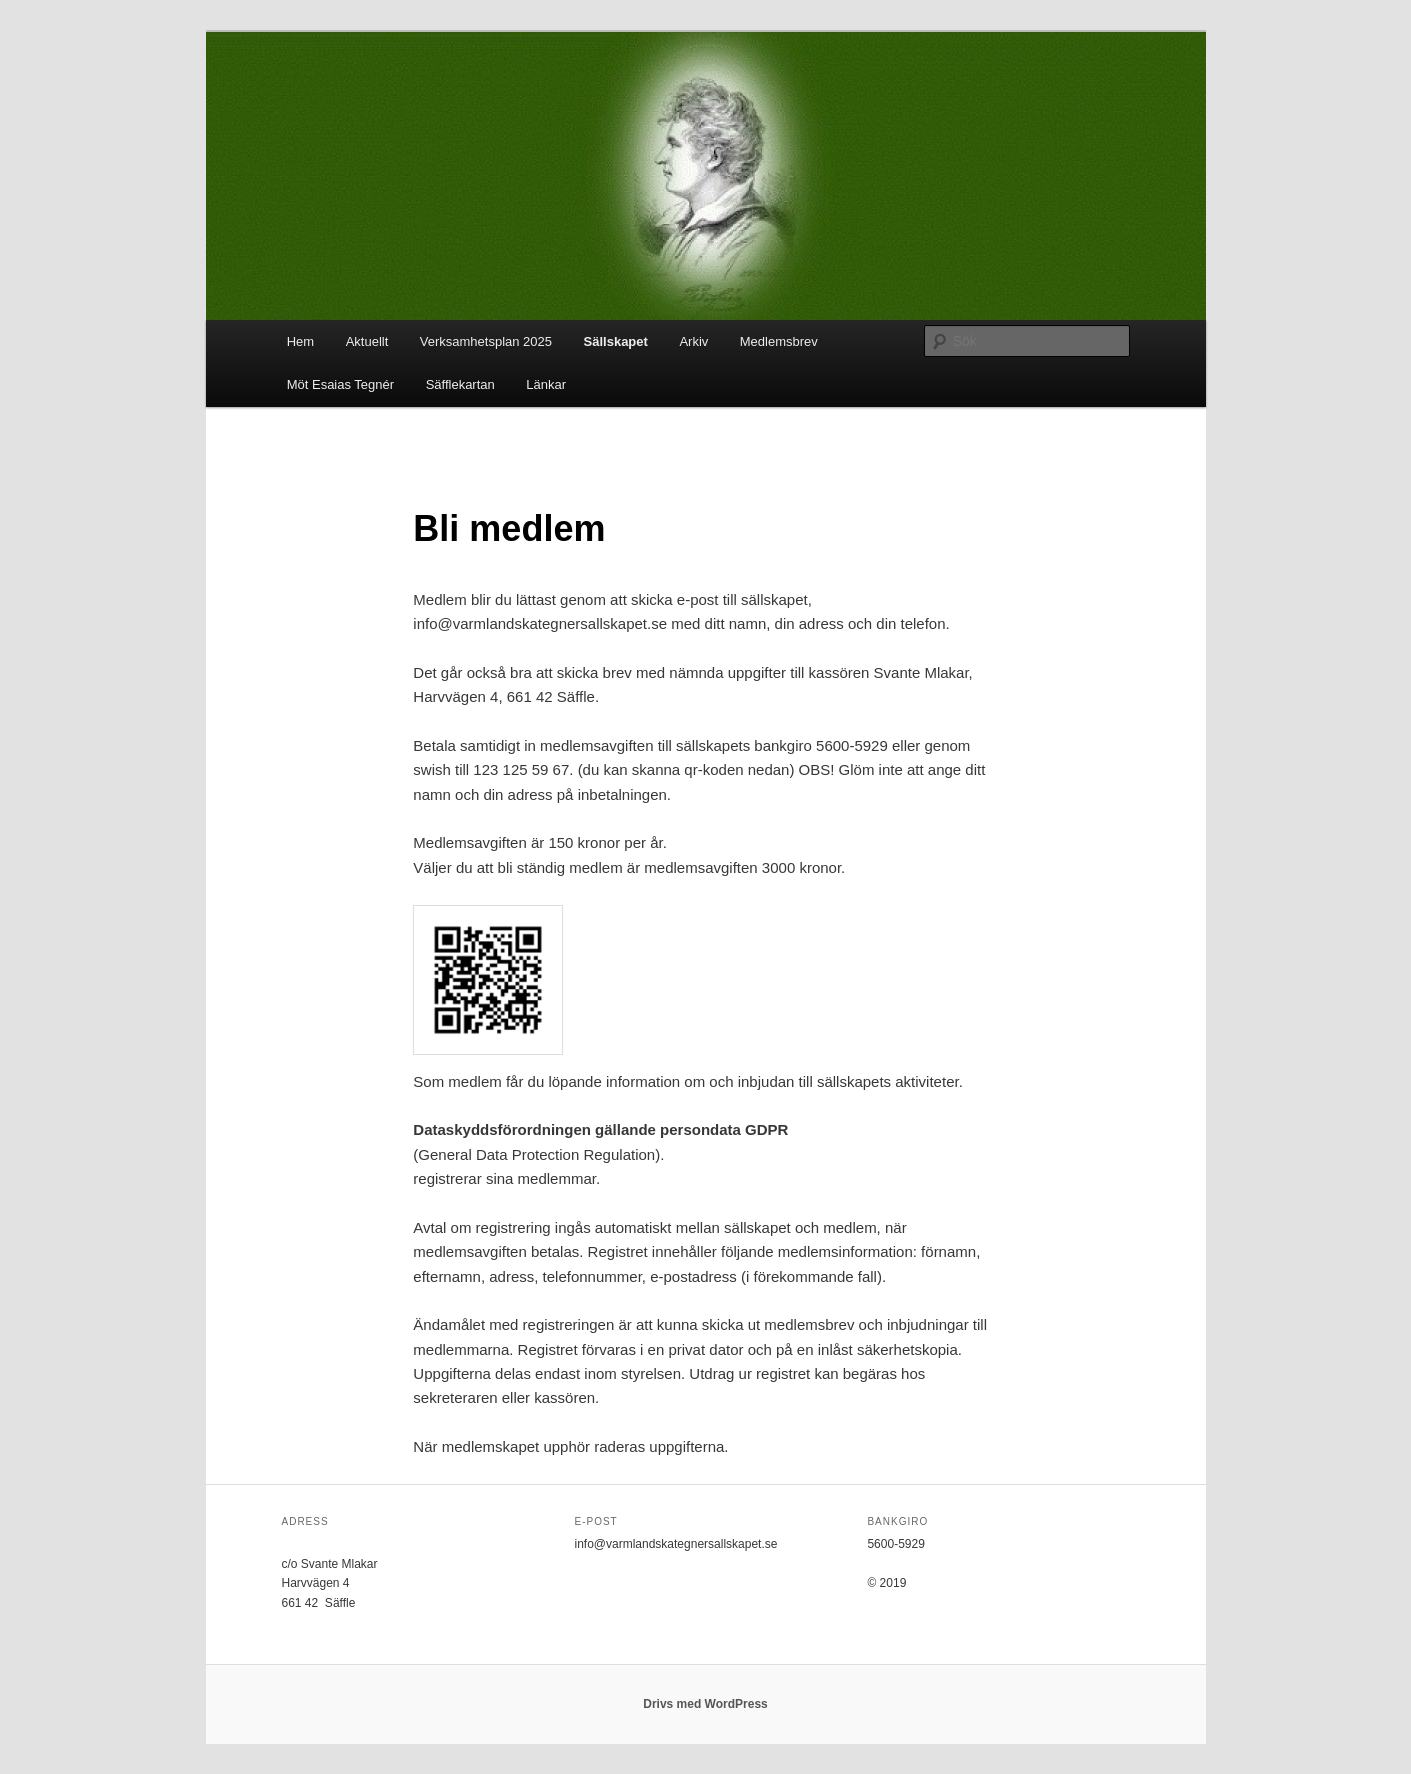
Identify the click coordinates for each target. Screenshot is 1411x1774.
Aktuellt (367, 341)
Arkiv (693, 341)
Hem (300, 341)
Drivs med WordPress (705, 1704)
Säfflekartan (460, 384)
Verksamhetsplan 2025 (486, 341)
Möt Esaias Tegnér (340, 384)
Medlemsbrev (779, 341)
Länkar (546, 384)
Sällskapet (616, 341)
